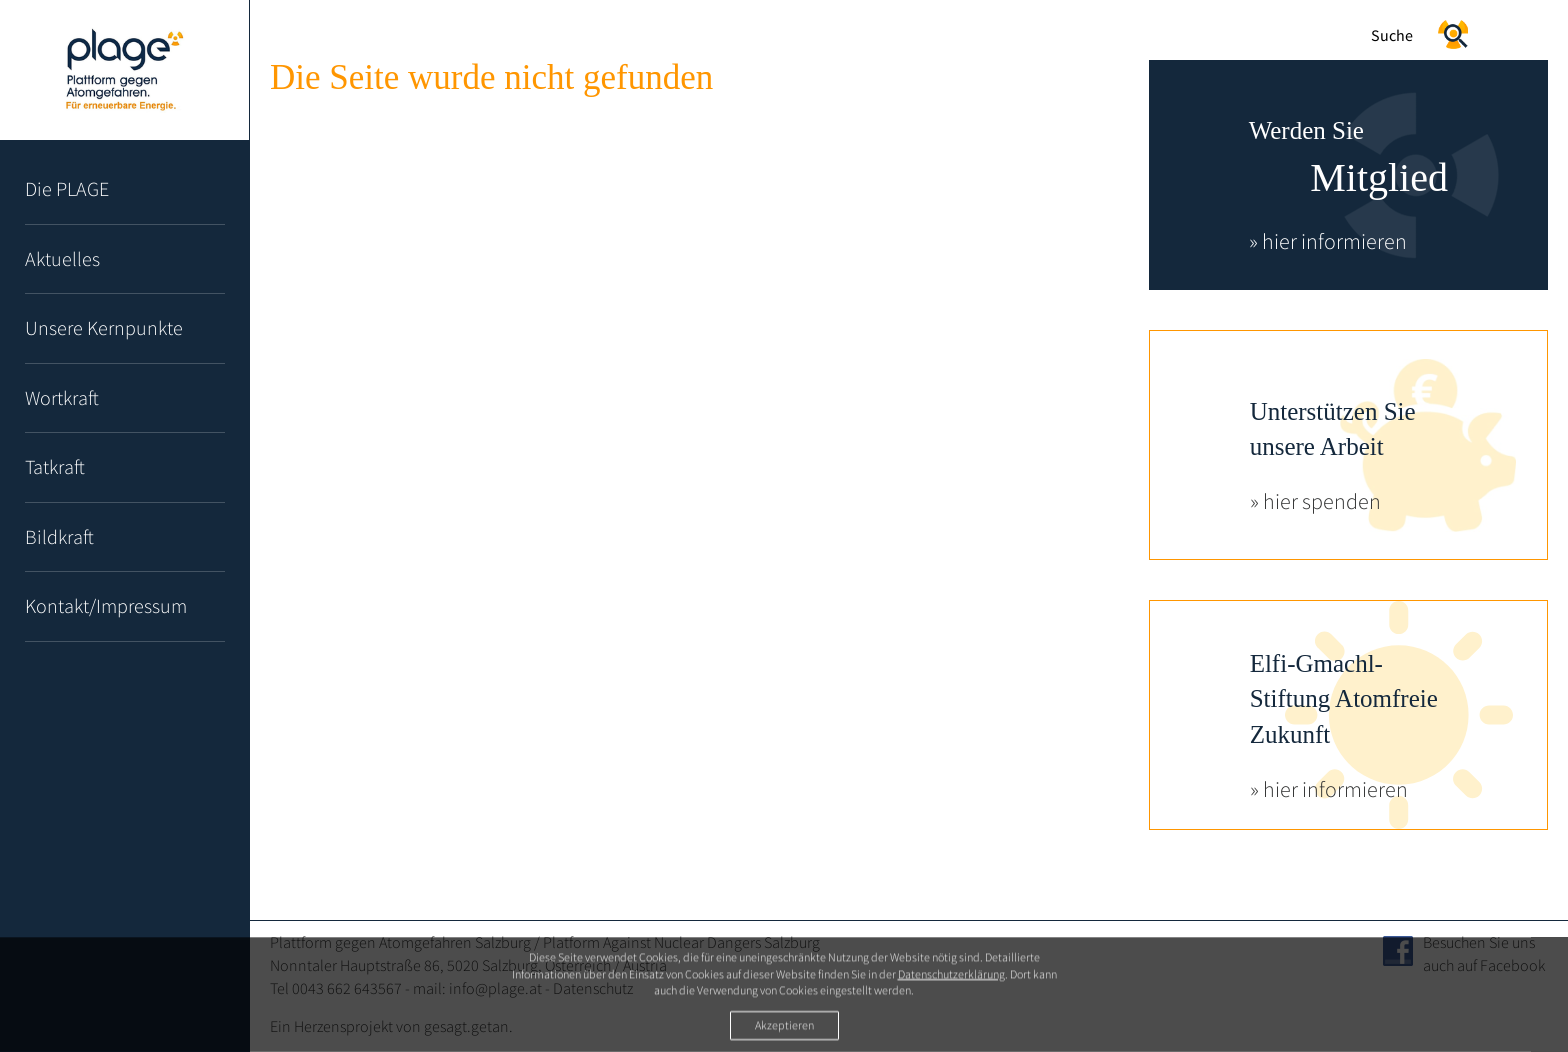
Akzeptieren (784, 1025)
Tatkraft (55, 466)
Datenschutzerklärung (951, 974)
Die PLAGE (67, 188)
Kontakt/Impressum (106, 605)
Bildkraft (59, 536)
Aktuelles (62, 258)
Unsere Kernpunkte (104, 327)
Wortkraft (62, 397)
